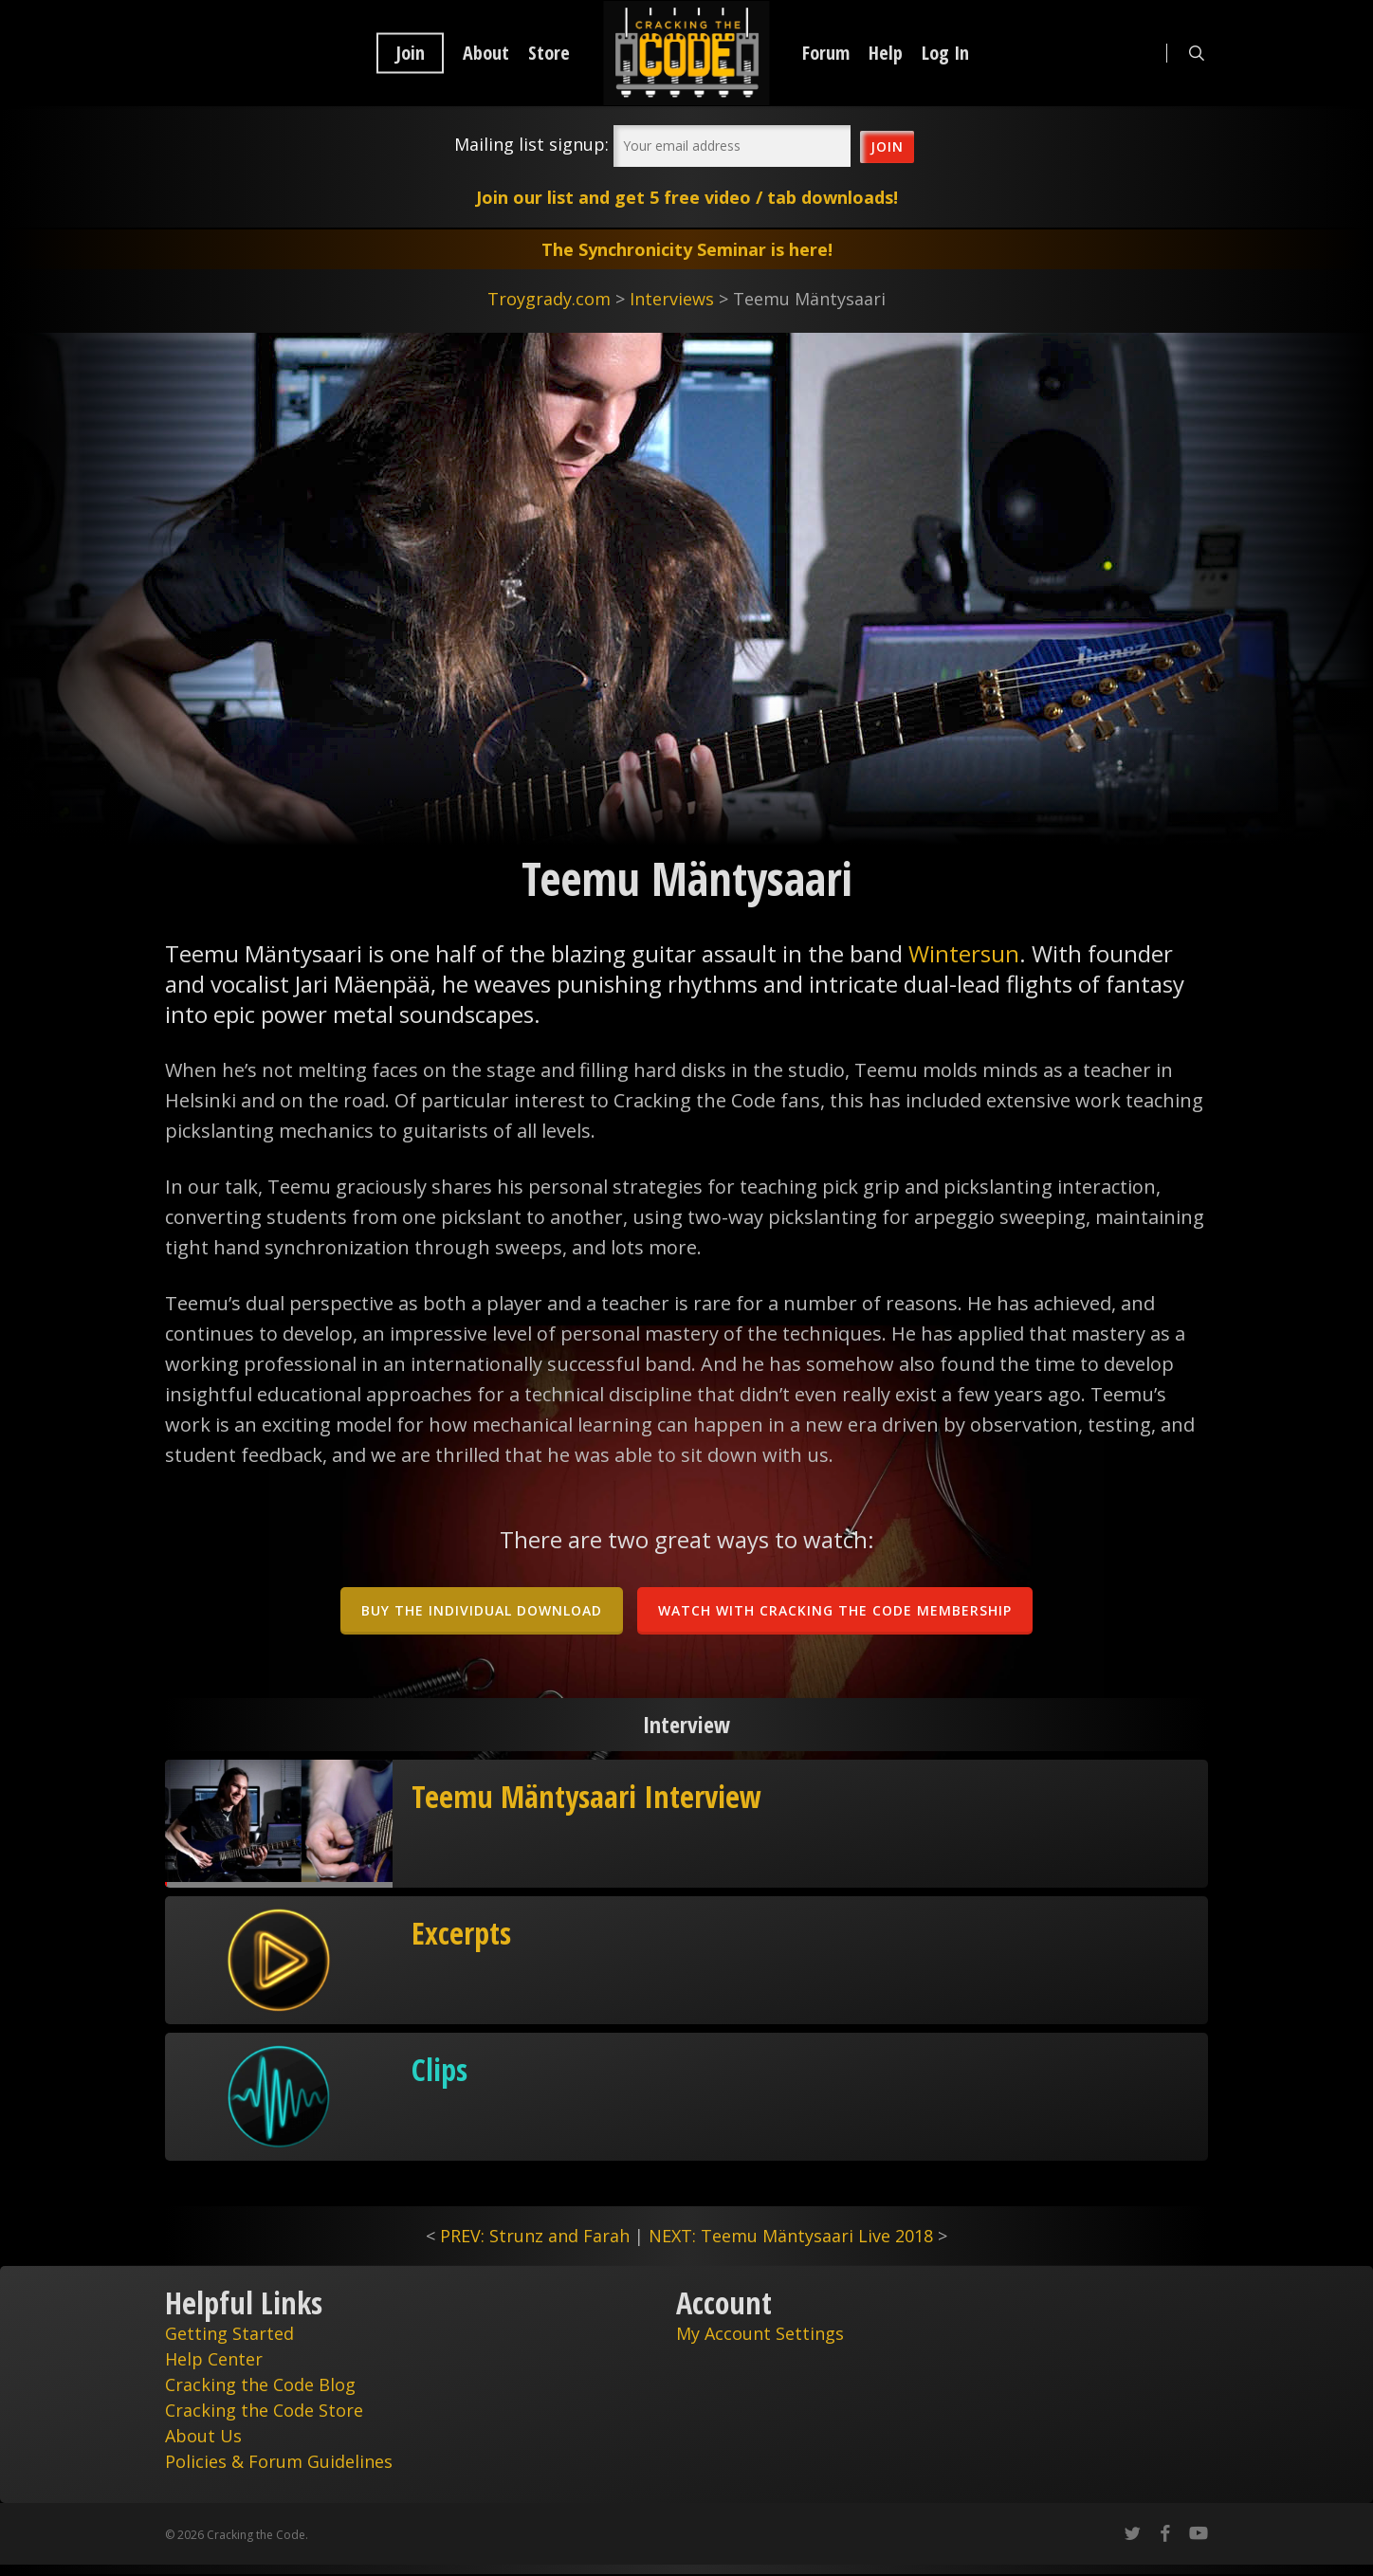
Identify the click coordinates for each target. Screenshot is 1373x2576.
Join (410, 53)
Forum (826, 53)
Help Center (214, 2359)
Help (886, 53)
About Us (203, 2435)
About (486, 53)
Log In (945, 53)
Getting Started (229, 2333)
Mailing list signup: (531, 144)
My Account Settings (760, 2333)
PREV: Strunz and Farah (535, 2235)
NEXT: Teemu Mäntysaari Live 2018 (791, 2235)
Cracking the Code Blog (260, 2384)
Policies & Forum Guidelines (279, 2461)
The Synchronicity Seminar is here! (687, 249)
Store (549, 53)
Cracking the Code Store (264, 2410)
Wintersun (963, 953)
